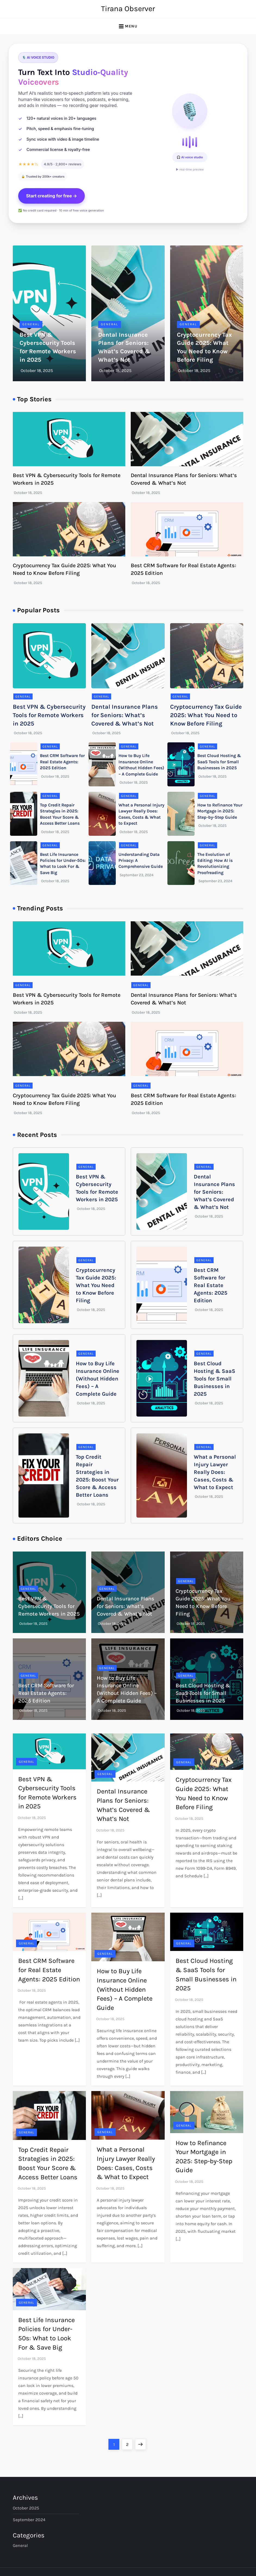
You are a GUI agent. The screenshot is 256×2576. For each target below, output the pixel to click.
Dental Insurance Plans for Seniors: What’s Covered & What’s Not (124, 715)
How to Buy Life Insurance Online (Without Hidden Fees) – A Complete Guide (97, 1378)
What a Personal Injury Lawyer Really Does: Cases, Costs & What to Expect (215, 1472)
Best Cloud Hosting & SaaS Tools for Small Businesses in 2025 (219, 761)
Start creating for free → (51, 195)
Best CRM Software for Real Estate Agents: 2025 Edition (62, 761)
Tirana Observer (128, 8)
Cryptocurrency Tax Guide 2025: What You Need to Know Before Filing (206, 715)
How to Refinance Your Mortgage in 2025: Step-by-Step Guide (219, 811)
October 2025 (26, 2508)
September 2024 (29, 2519)
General (31, 324)
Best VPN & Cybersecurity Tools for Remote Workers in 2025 (49, 715)
